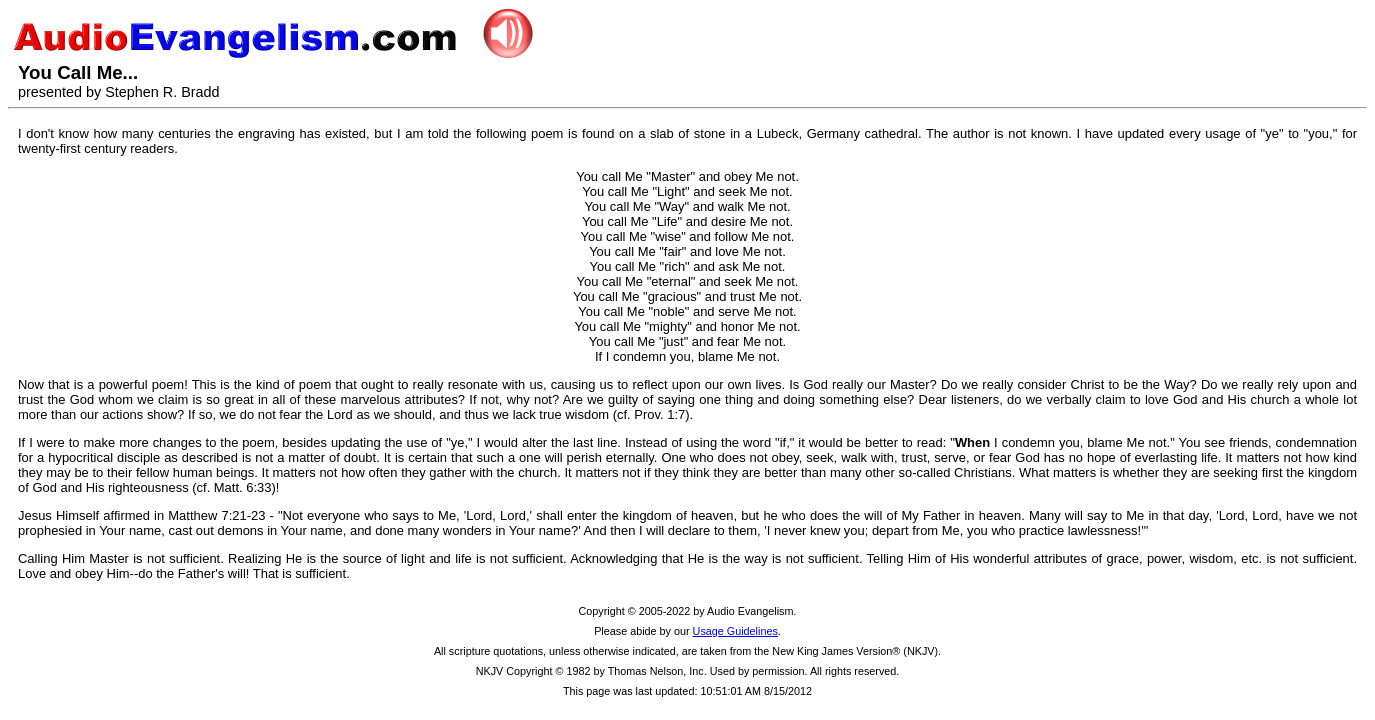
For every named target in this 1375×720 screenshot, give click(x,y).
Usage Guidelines (735, 631)
